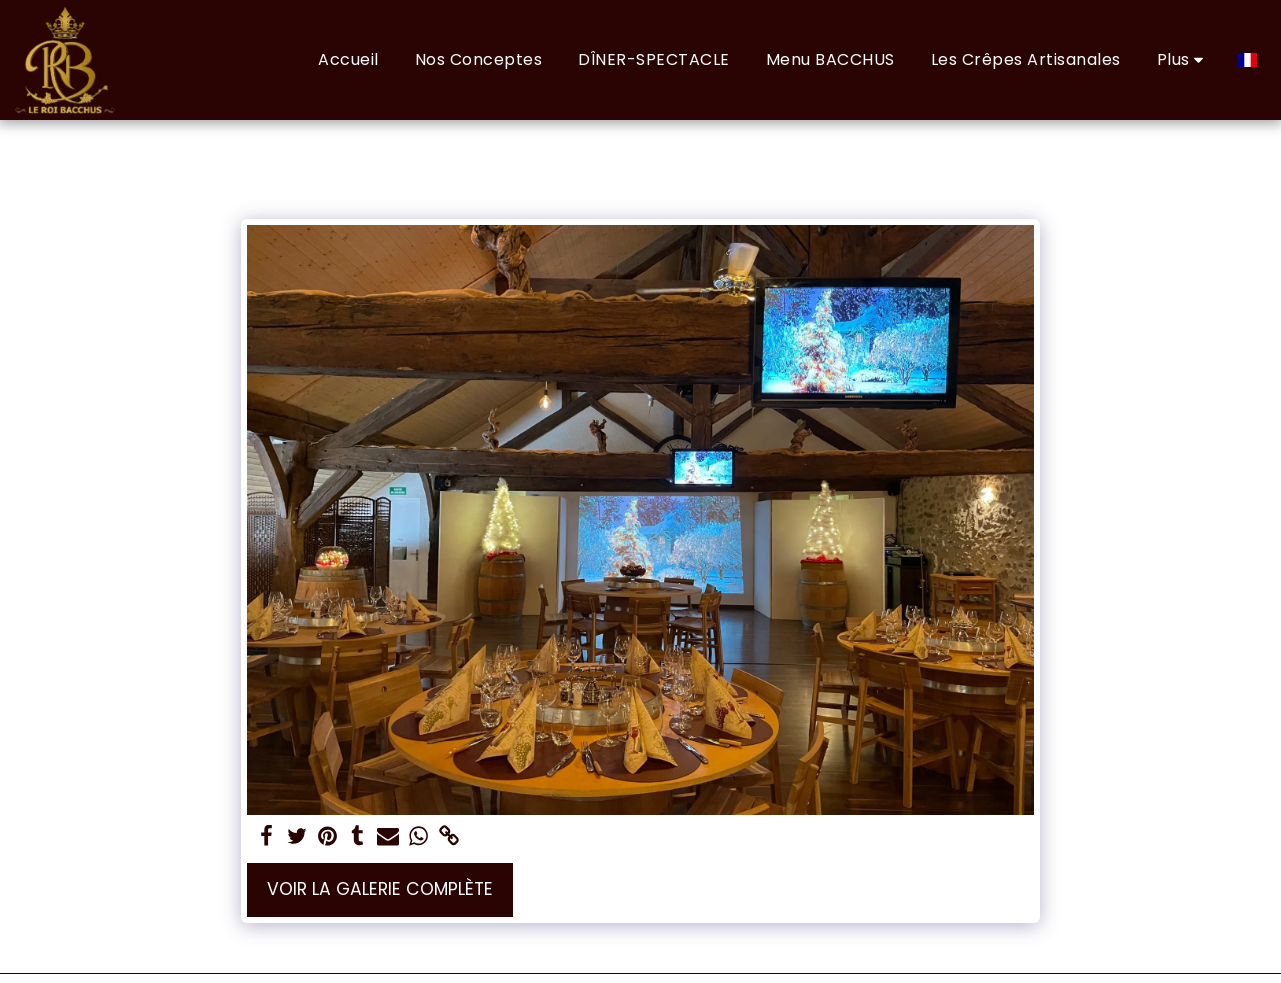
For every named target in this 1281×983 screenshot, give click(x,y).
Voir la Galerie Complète (380, 889)
